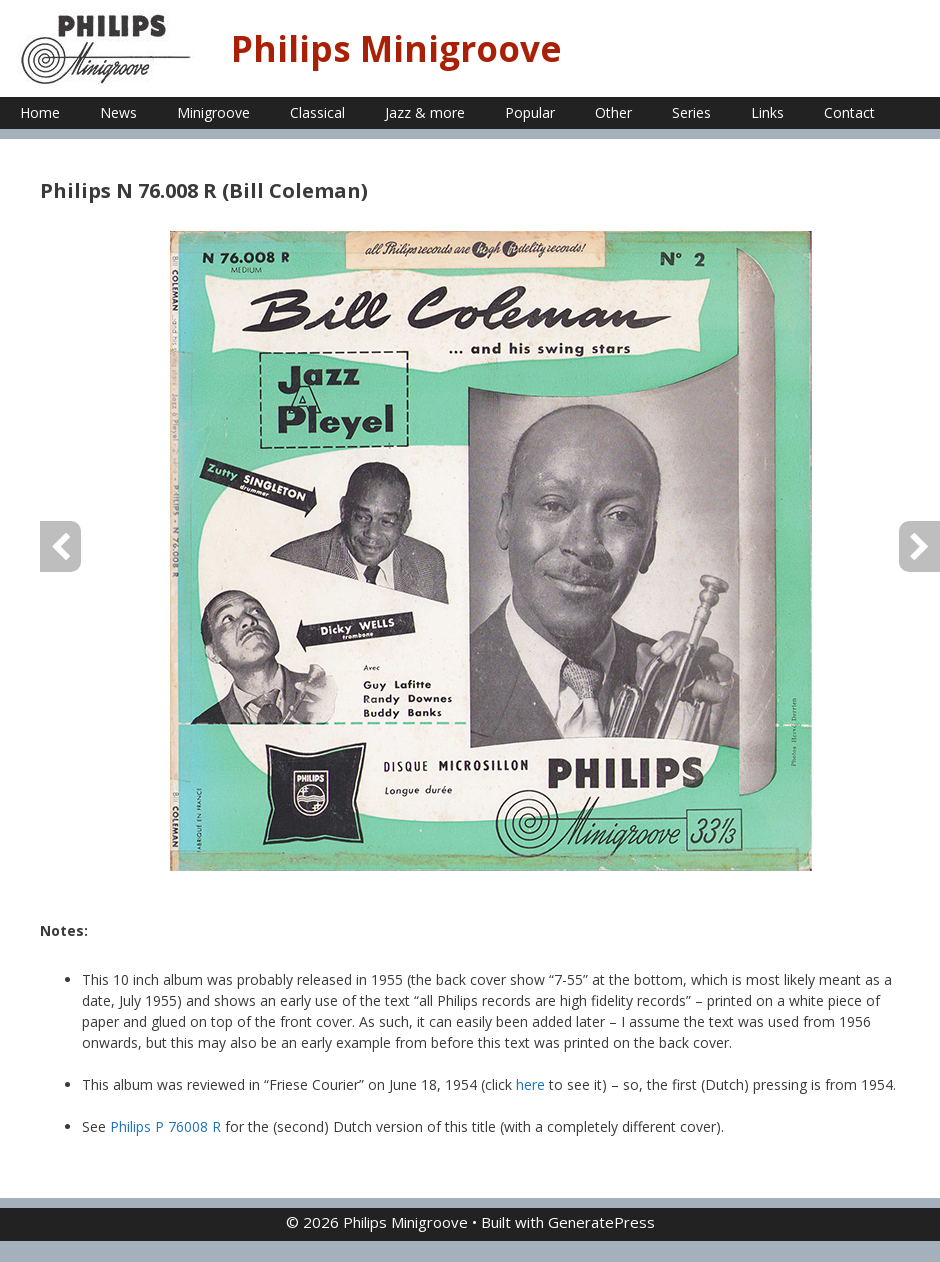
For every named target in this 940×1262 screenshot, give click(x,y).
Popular (530, 112)
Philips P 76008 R (165, 1126)
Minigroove (213, 112)
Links (767, 112)
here (530, 1084)
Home (40, 112)
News (118, 112)
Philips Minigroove (396, 48)
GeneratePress (601, 1222)
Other (613, 112)
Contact (849, 112)
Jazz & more (425, 112)
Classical (317, 112)
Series (691, 112)
